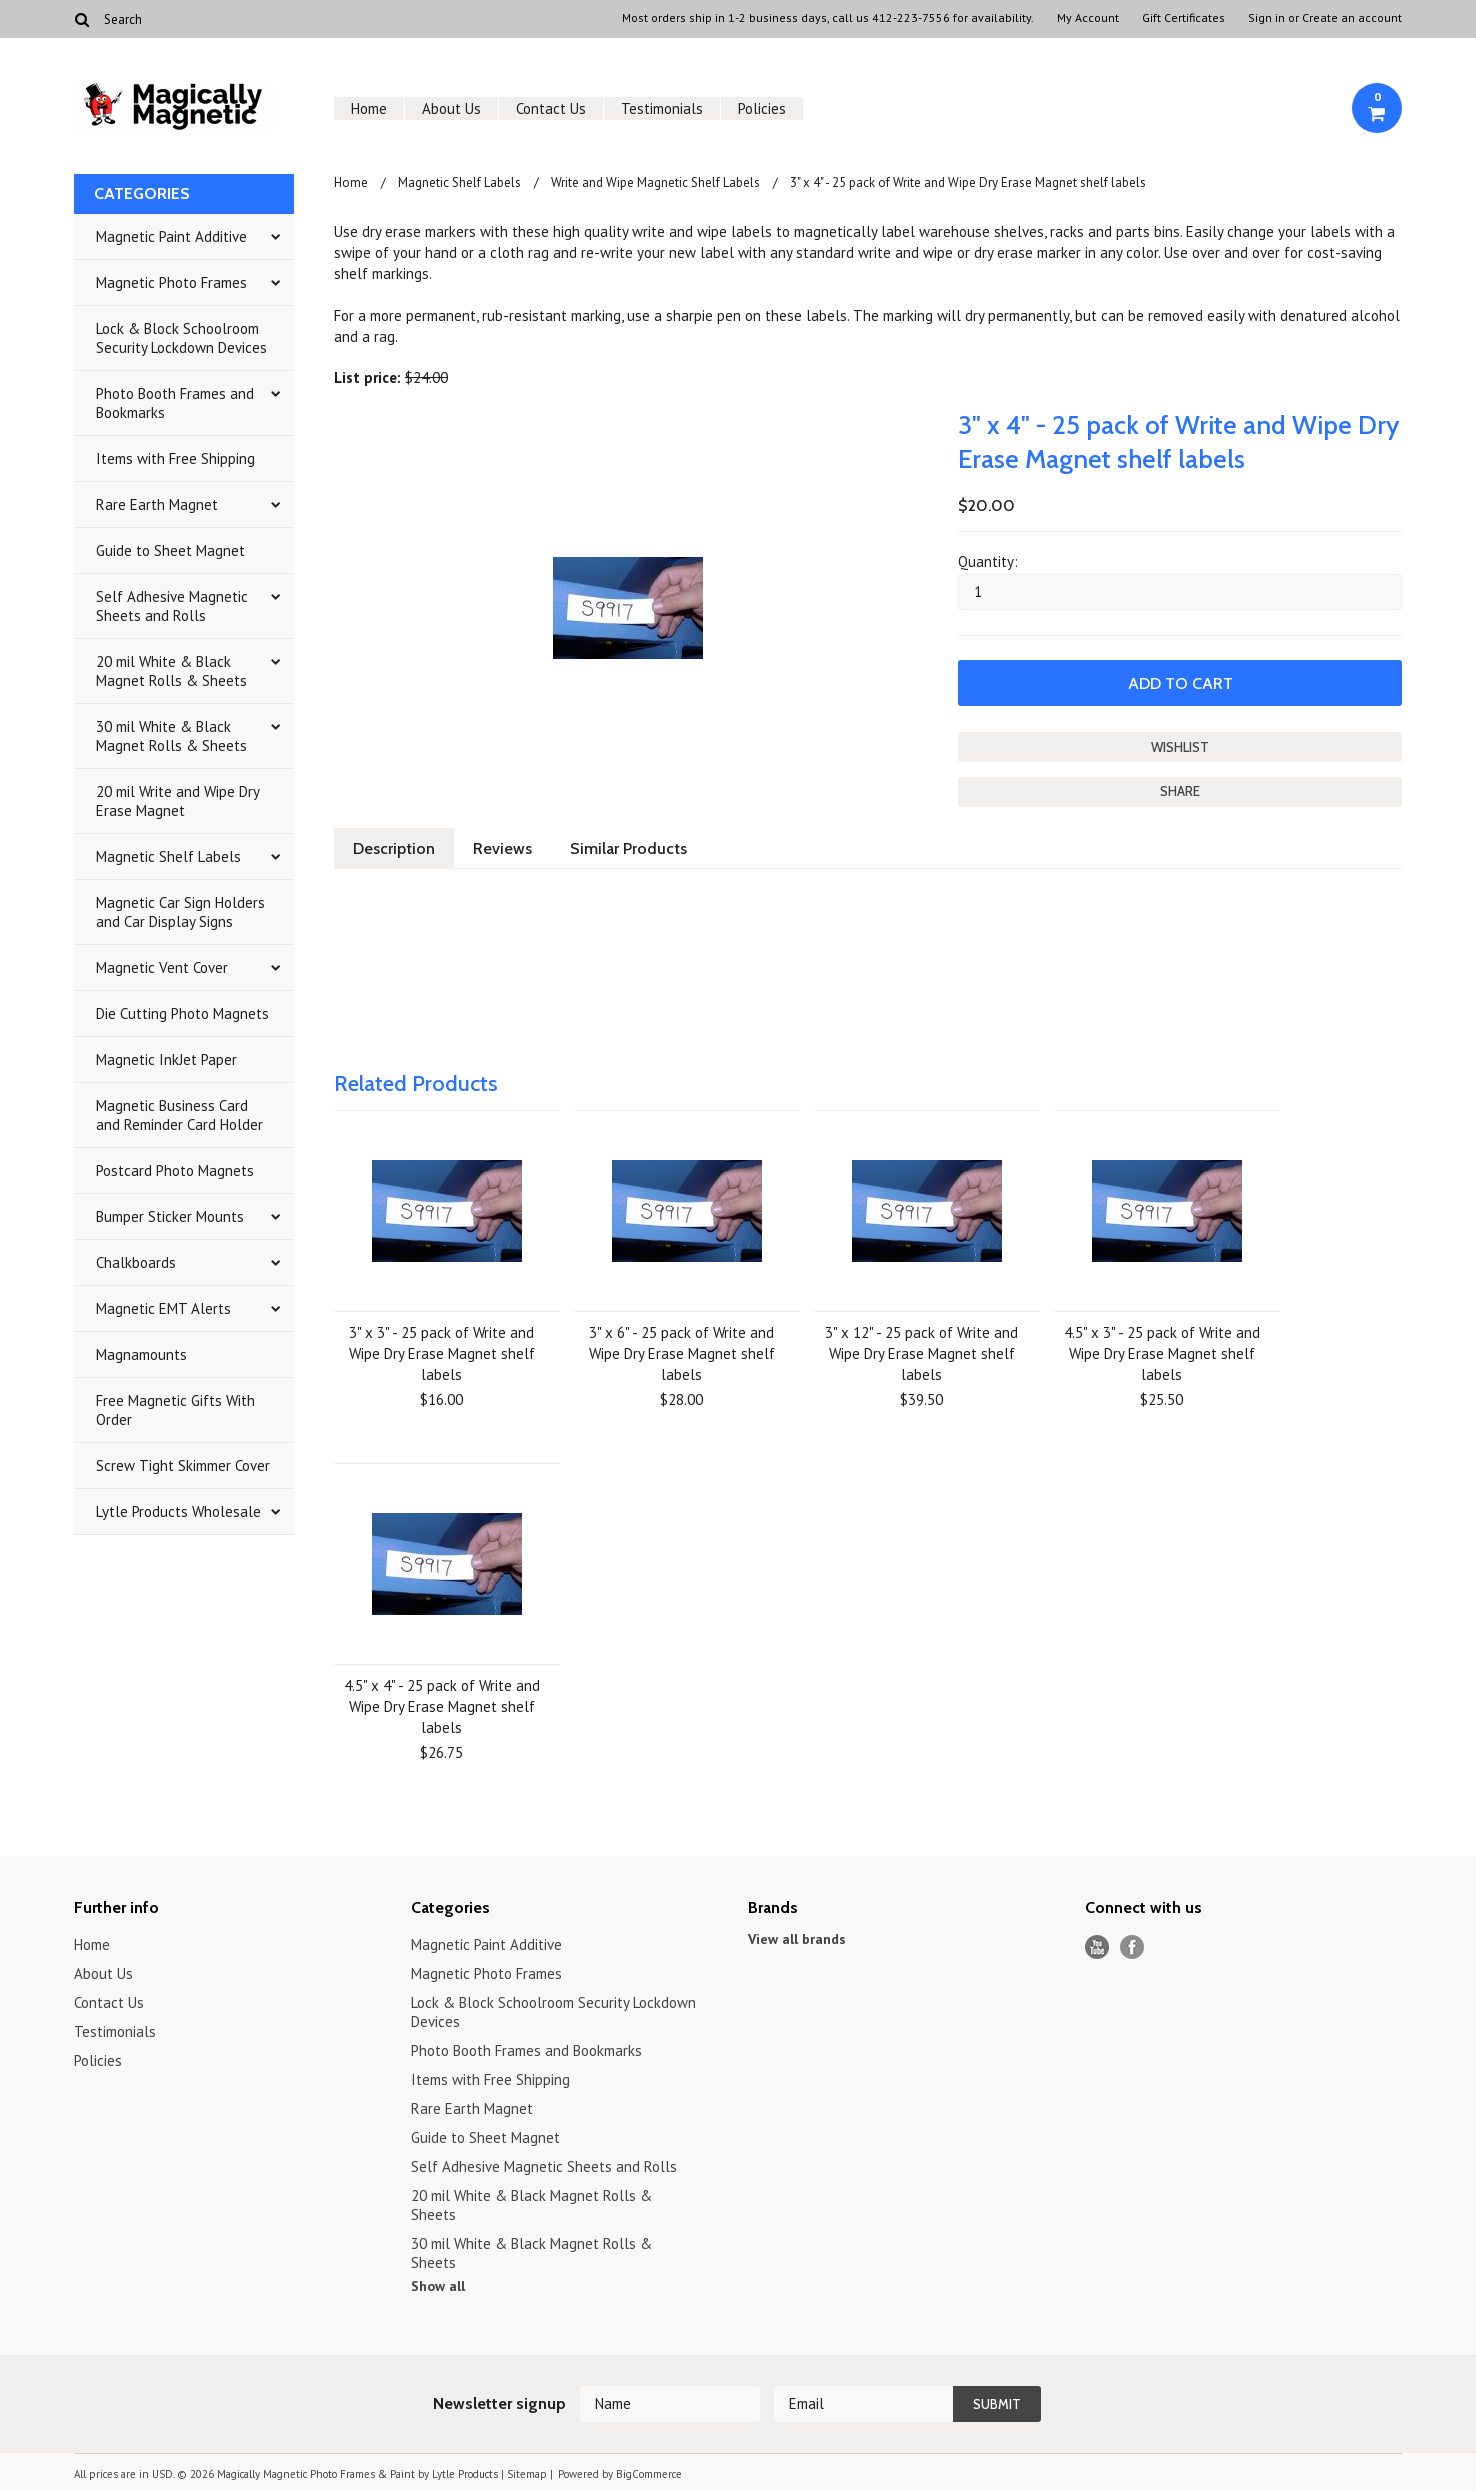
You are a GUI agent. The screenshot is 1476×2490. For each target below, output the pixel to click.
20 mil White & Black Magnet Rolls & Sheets (171, 671)
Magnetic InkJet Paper (166, 1059)
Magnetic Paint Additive (171, 236)
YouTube (1097, 1947)
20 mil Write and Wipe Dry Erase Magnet (178, 801)
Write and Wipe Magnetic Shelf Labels (655, 182)
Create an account (1352, 18)
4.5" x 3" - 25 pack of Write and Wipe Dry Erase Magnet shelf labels (1162, 1353)
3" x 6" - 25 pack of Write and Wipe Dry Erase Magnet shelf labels (682, 1353)
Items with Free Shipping (175, 458)
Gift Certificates (1183, 18)
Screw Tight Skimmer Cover (183, 1465)
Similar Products (628, 848)
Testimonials (662, 108)
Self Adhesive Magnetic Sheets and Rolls (172, 606)
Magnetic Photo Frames (171, 282)
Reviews (502, 848)
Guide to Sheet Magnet (170, 550)
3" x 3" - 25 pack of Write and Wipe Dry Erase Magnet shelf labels (442, 1353)
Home (369, 108)
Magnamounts (141, 1354)
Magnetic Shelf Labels (168, 856)
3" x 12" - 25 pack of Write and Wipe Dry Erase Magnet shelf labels (921, 1353)
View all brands (797, 1939)
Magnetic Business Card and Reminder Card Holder (179, 1115)
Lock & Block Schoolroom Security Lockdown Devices (181, 338)
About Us (451, 108)
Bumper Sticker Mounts (170, 1216)
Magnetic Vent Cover (162, 967)
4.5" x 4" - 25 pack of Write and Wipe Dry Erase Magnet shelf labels (442, 1706)
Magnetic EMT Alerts (163, 1308)
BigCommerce (649, 2474)
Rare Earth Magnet (157, 504)
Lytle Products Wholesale (178, 1511)
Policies (762, 108)
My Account (1088, 18)
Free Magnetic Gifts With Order (175, 1410)
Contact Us (551, 108)
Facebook (1132, 1947)
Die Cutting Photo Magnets (182, 1013)
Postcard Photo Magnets (175, 1170)
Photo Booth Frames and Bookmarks (175, 403)
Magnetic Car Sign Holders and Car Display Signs (180, 912)
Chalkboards (136, 1262)
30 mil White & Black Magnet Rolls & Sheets (171, 736)
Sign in (1266, 18)
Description (394, 848)
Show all (438, 2286)
